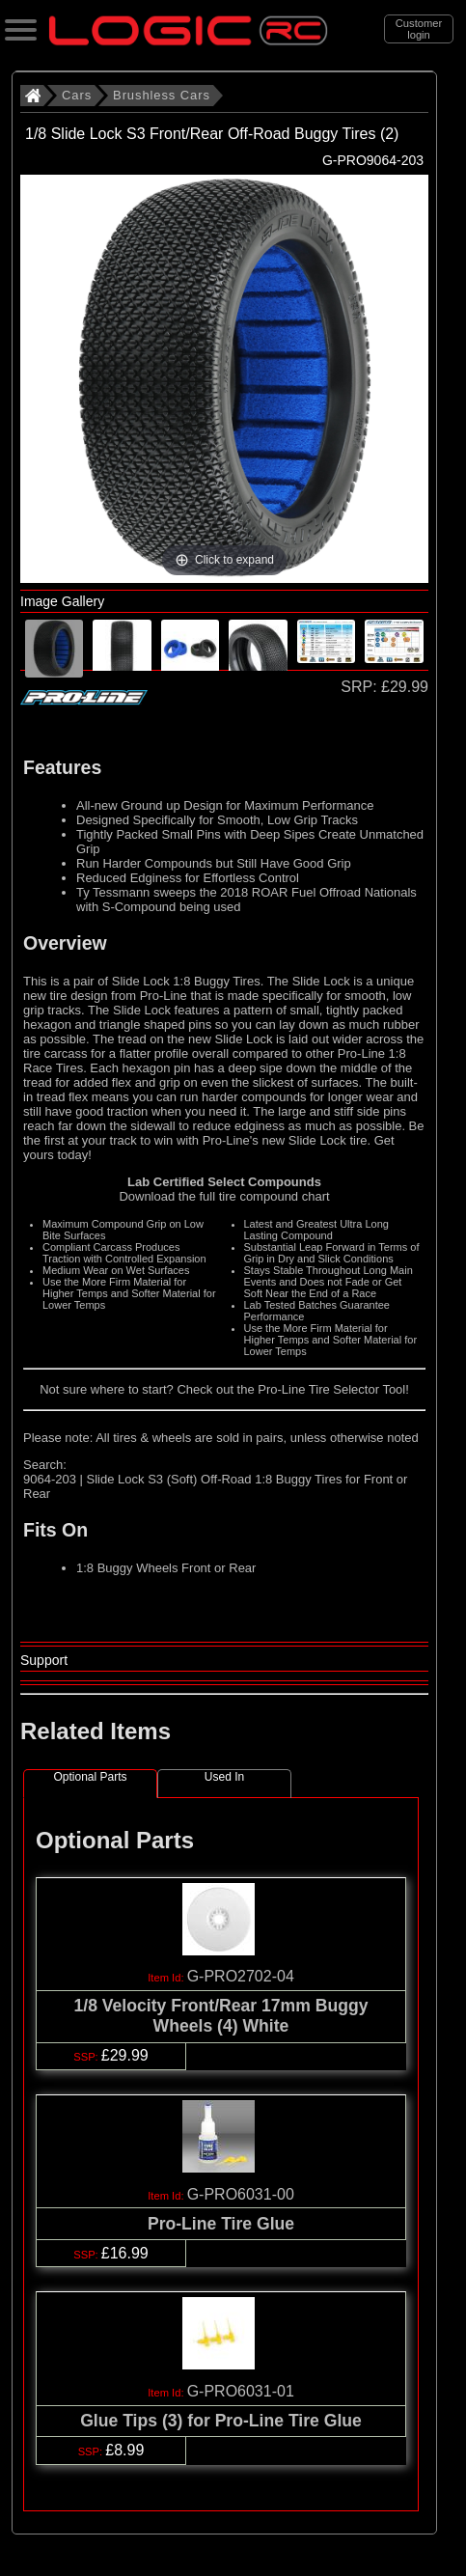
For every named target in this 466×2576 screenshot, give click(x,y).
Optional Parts (89, 1777)
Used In (224, 1777)
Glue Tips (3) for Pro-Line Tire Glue (221, 2420)
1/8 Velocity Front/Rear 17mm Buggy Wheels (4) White (220, 2016)
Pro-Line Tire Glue (221, 2223)
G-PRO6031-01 (240, 2391)
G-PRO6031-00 (240, 2194)
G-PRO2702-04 (240, 1976)
